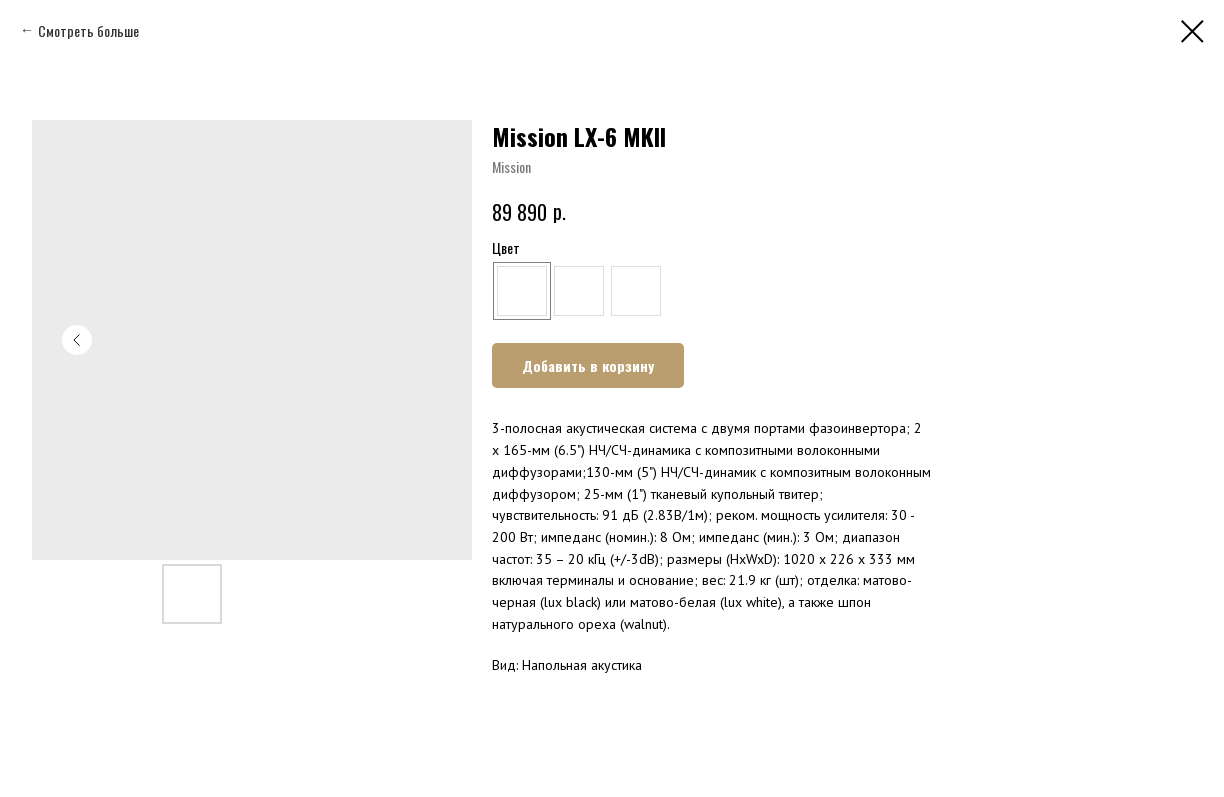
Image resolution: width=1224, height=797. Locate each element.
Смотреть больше (88, 30)
